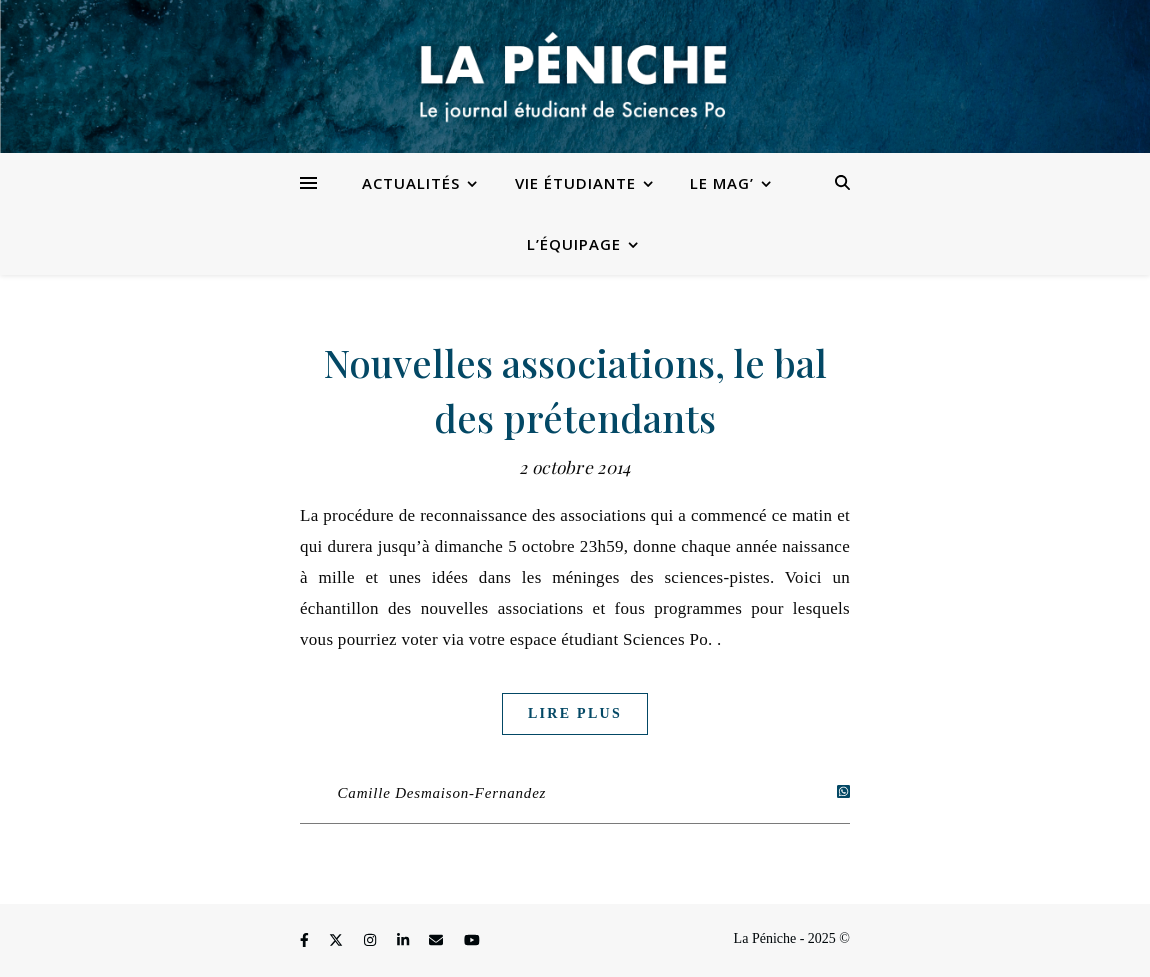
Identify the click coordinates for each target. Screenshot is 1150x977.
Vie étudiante (575, 183)
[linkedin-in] (405, 941)
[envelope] (438, 941)
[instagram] (372, 941)
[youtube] (472, 941)
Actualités (411, 183)
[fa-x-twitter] (338, 941)
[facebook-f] (306, 941)
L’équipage (574, 244)
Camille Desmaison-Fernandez (442, 793)
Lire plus (575, 713)
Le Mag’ (722, 183)
